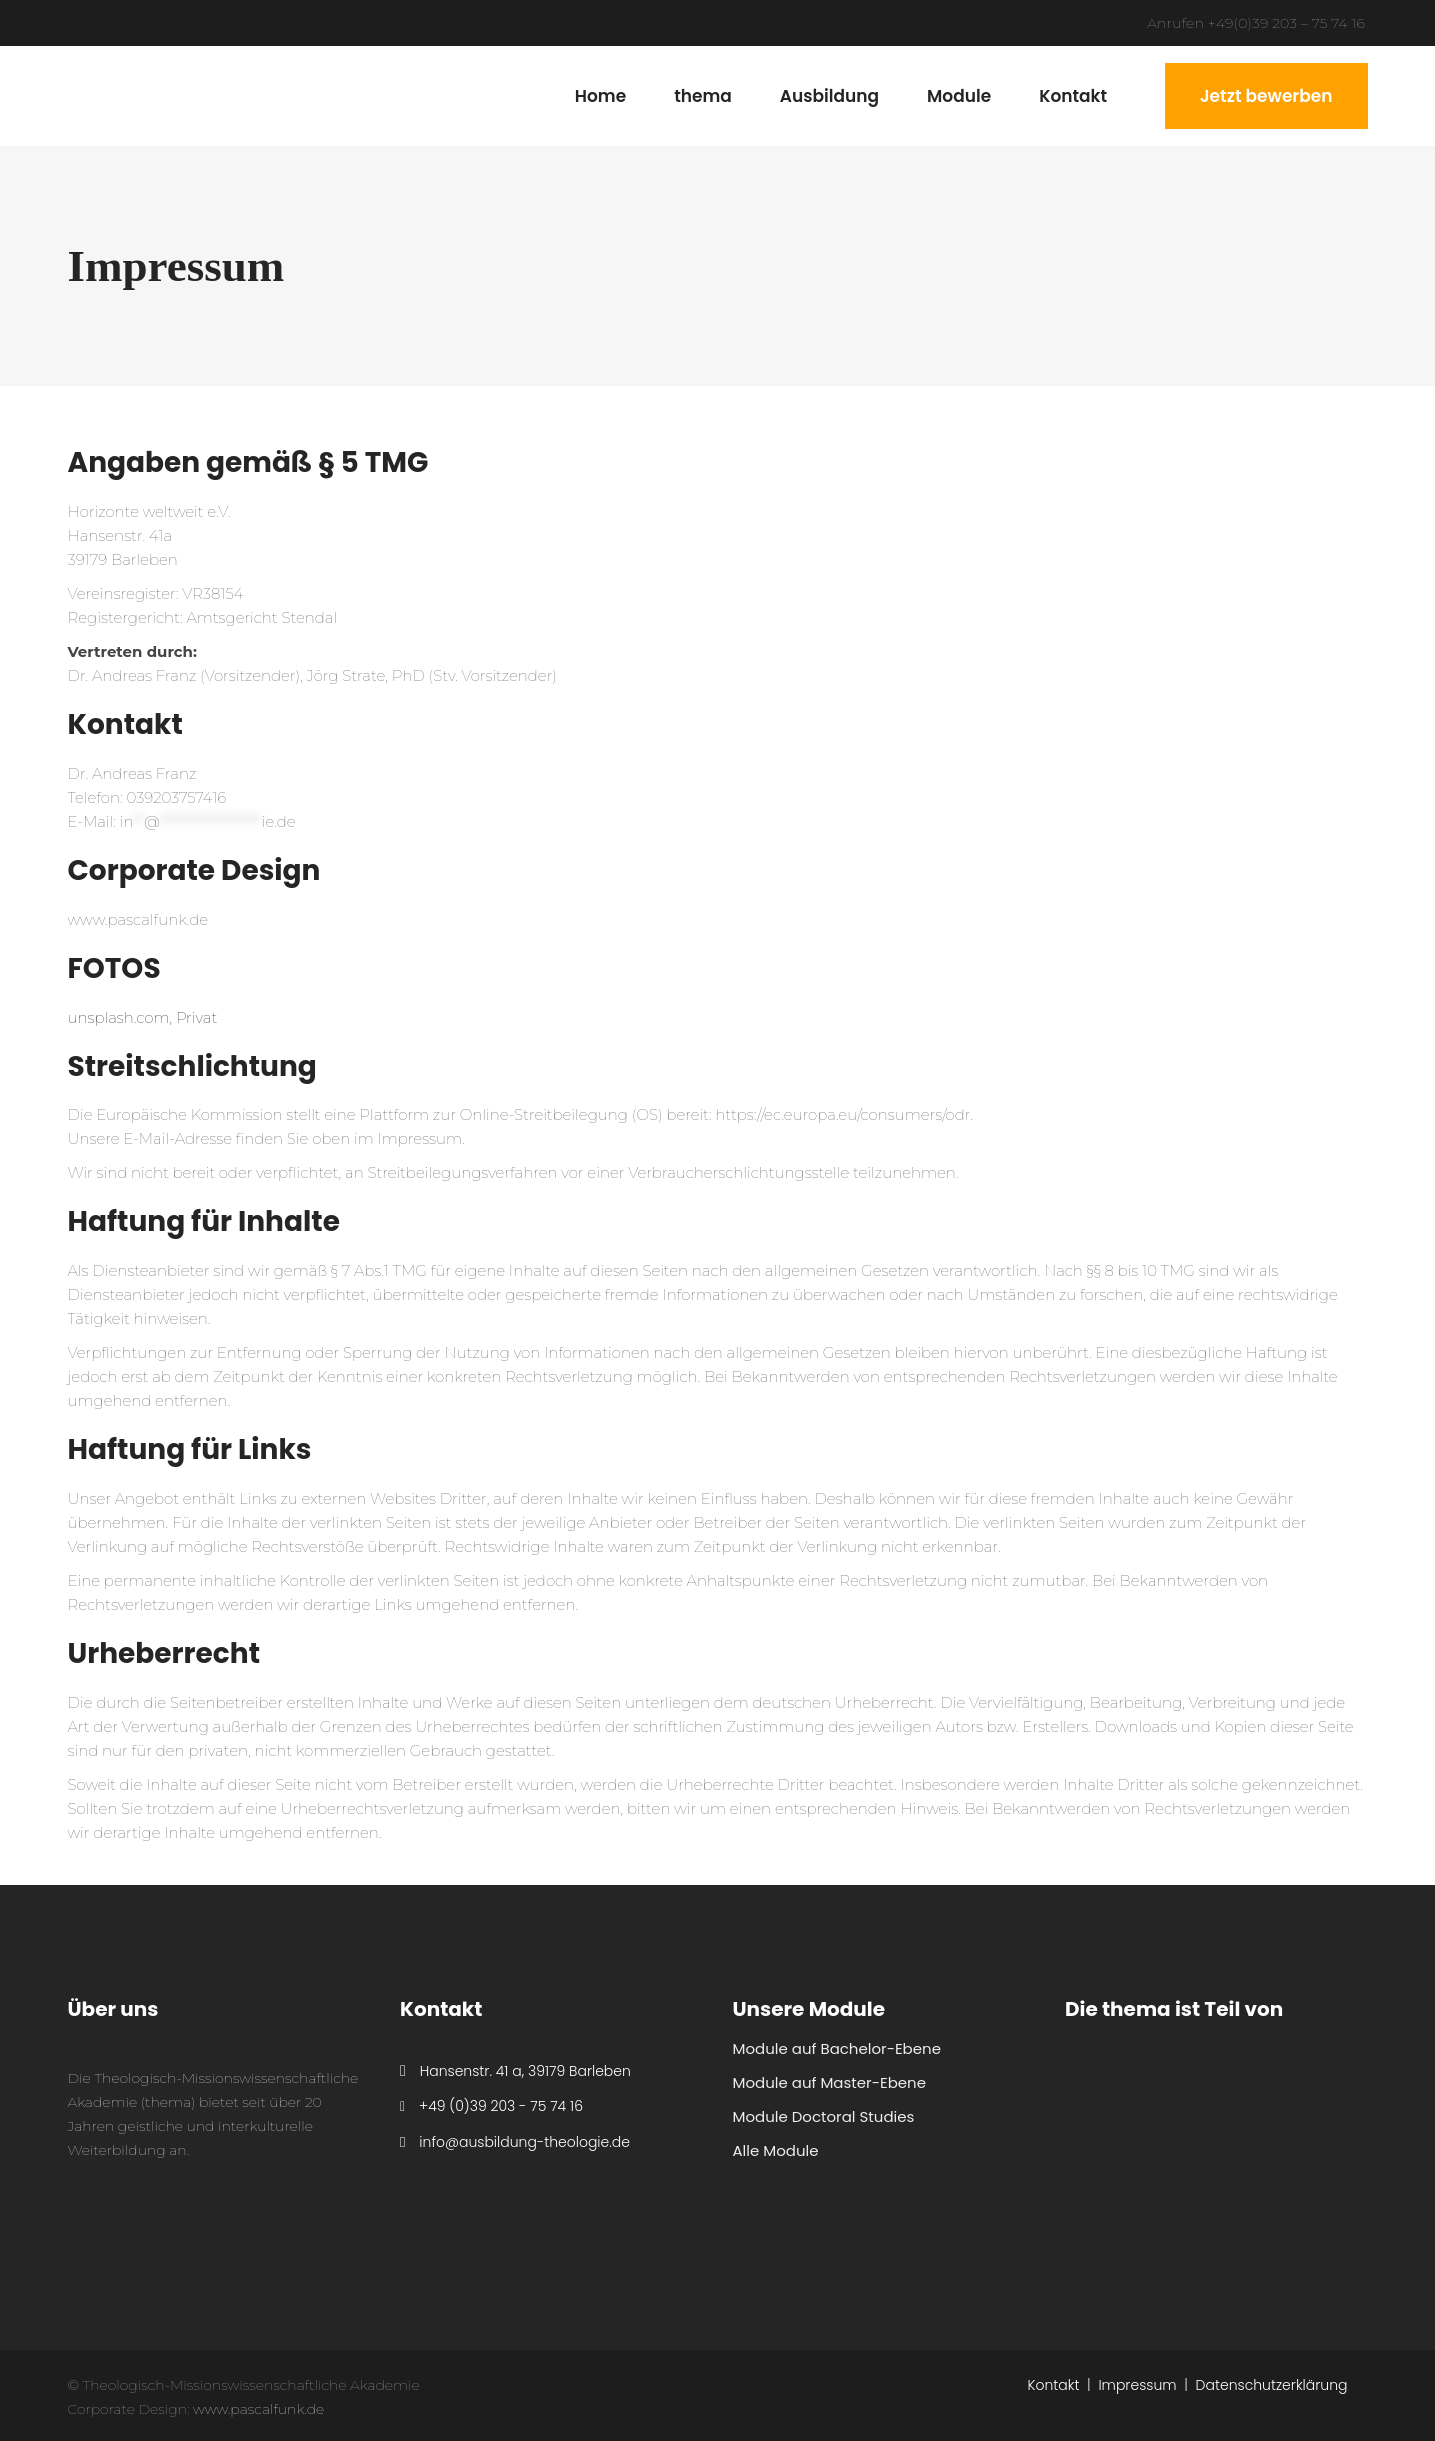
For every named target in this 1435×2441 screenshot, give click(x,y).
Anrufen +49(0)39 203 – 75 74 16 (1256, 23)
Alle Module (776, 2150)
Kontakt (1053, 2385)
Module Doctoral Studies (824, 2116)
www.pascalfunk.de (138, 919)
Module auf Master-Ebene (829, 2082)
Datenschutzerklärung (1272, 2385)
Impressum (1137, 2385)
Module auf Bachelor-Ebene (837, 2048)
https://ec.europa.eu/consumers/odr (842, 1114)
